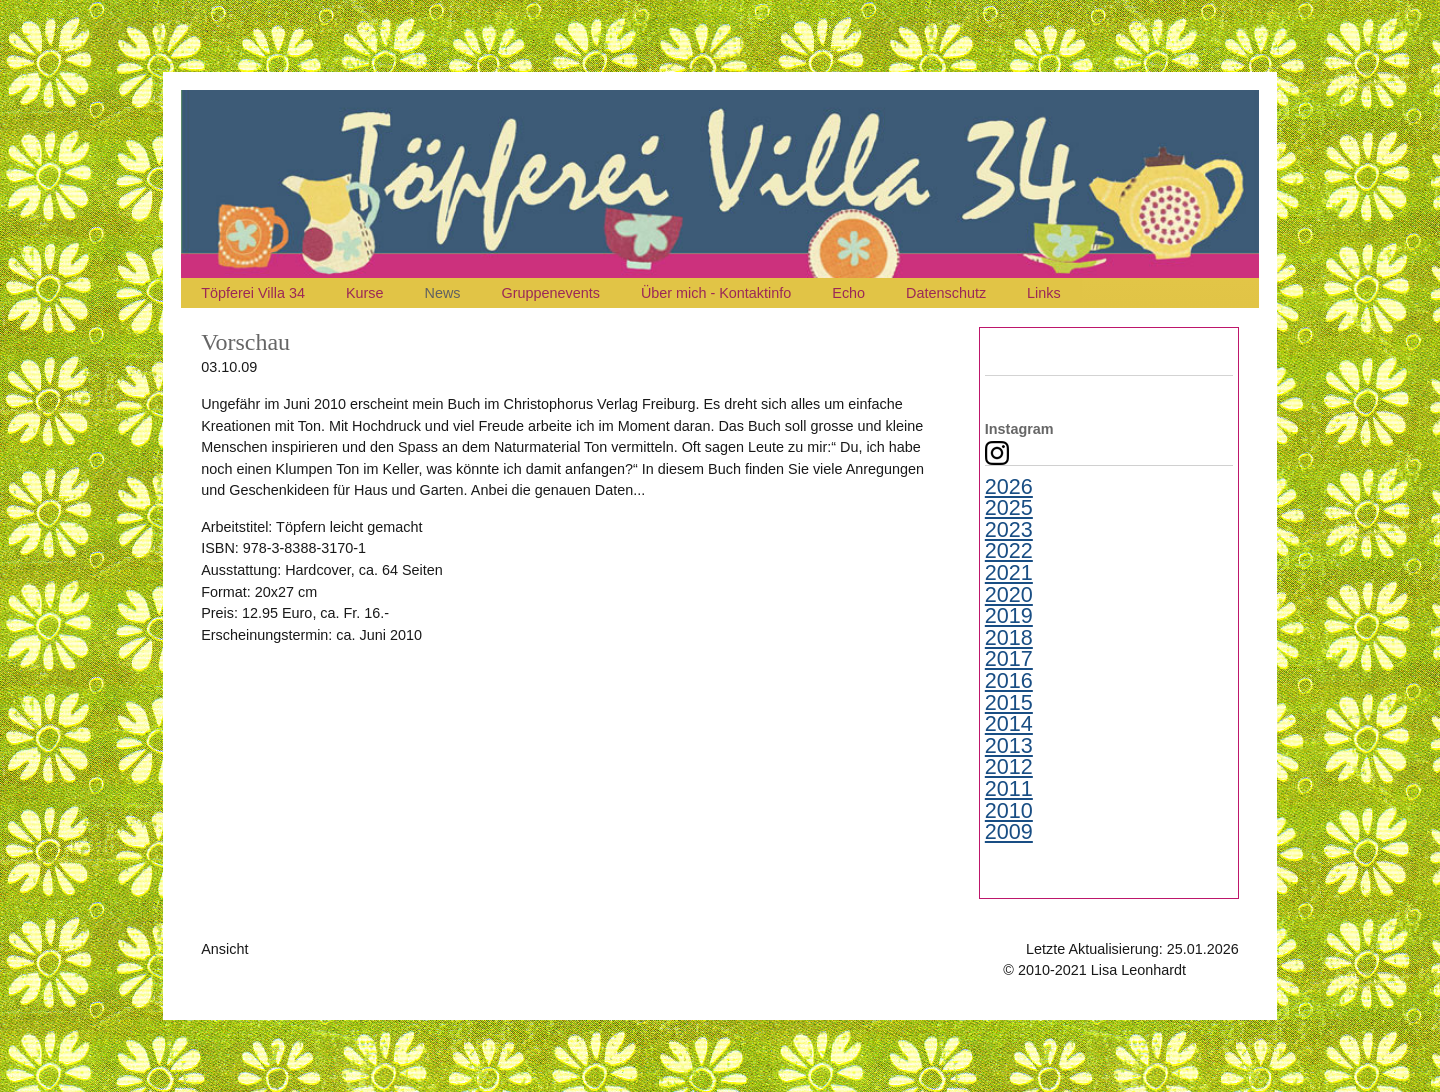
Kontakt (1214, 970)
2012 (1009, 767)
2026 (1009, 487)
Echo (848, 293)
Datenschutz (946, 293)
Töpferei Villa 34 (253, 293)
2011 (1009, 789)
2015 (1009, 703)
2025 (1009, 508)
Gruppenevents (551, 293)
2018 (1009, 638)
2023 (1009, 530)
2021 (1009, 573)
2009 (1009, 832)
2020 (1009, 595)
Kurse (365, 293)
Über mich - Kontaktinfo (716, 293)
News (443, 293)
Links (1044, 293)
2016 (1009, 681)
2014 (1009, 724)
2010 (1009, 811)
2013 (1009, 746)
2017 (1009, 659)
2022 (1009, 551)
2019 (1009, 616)
